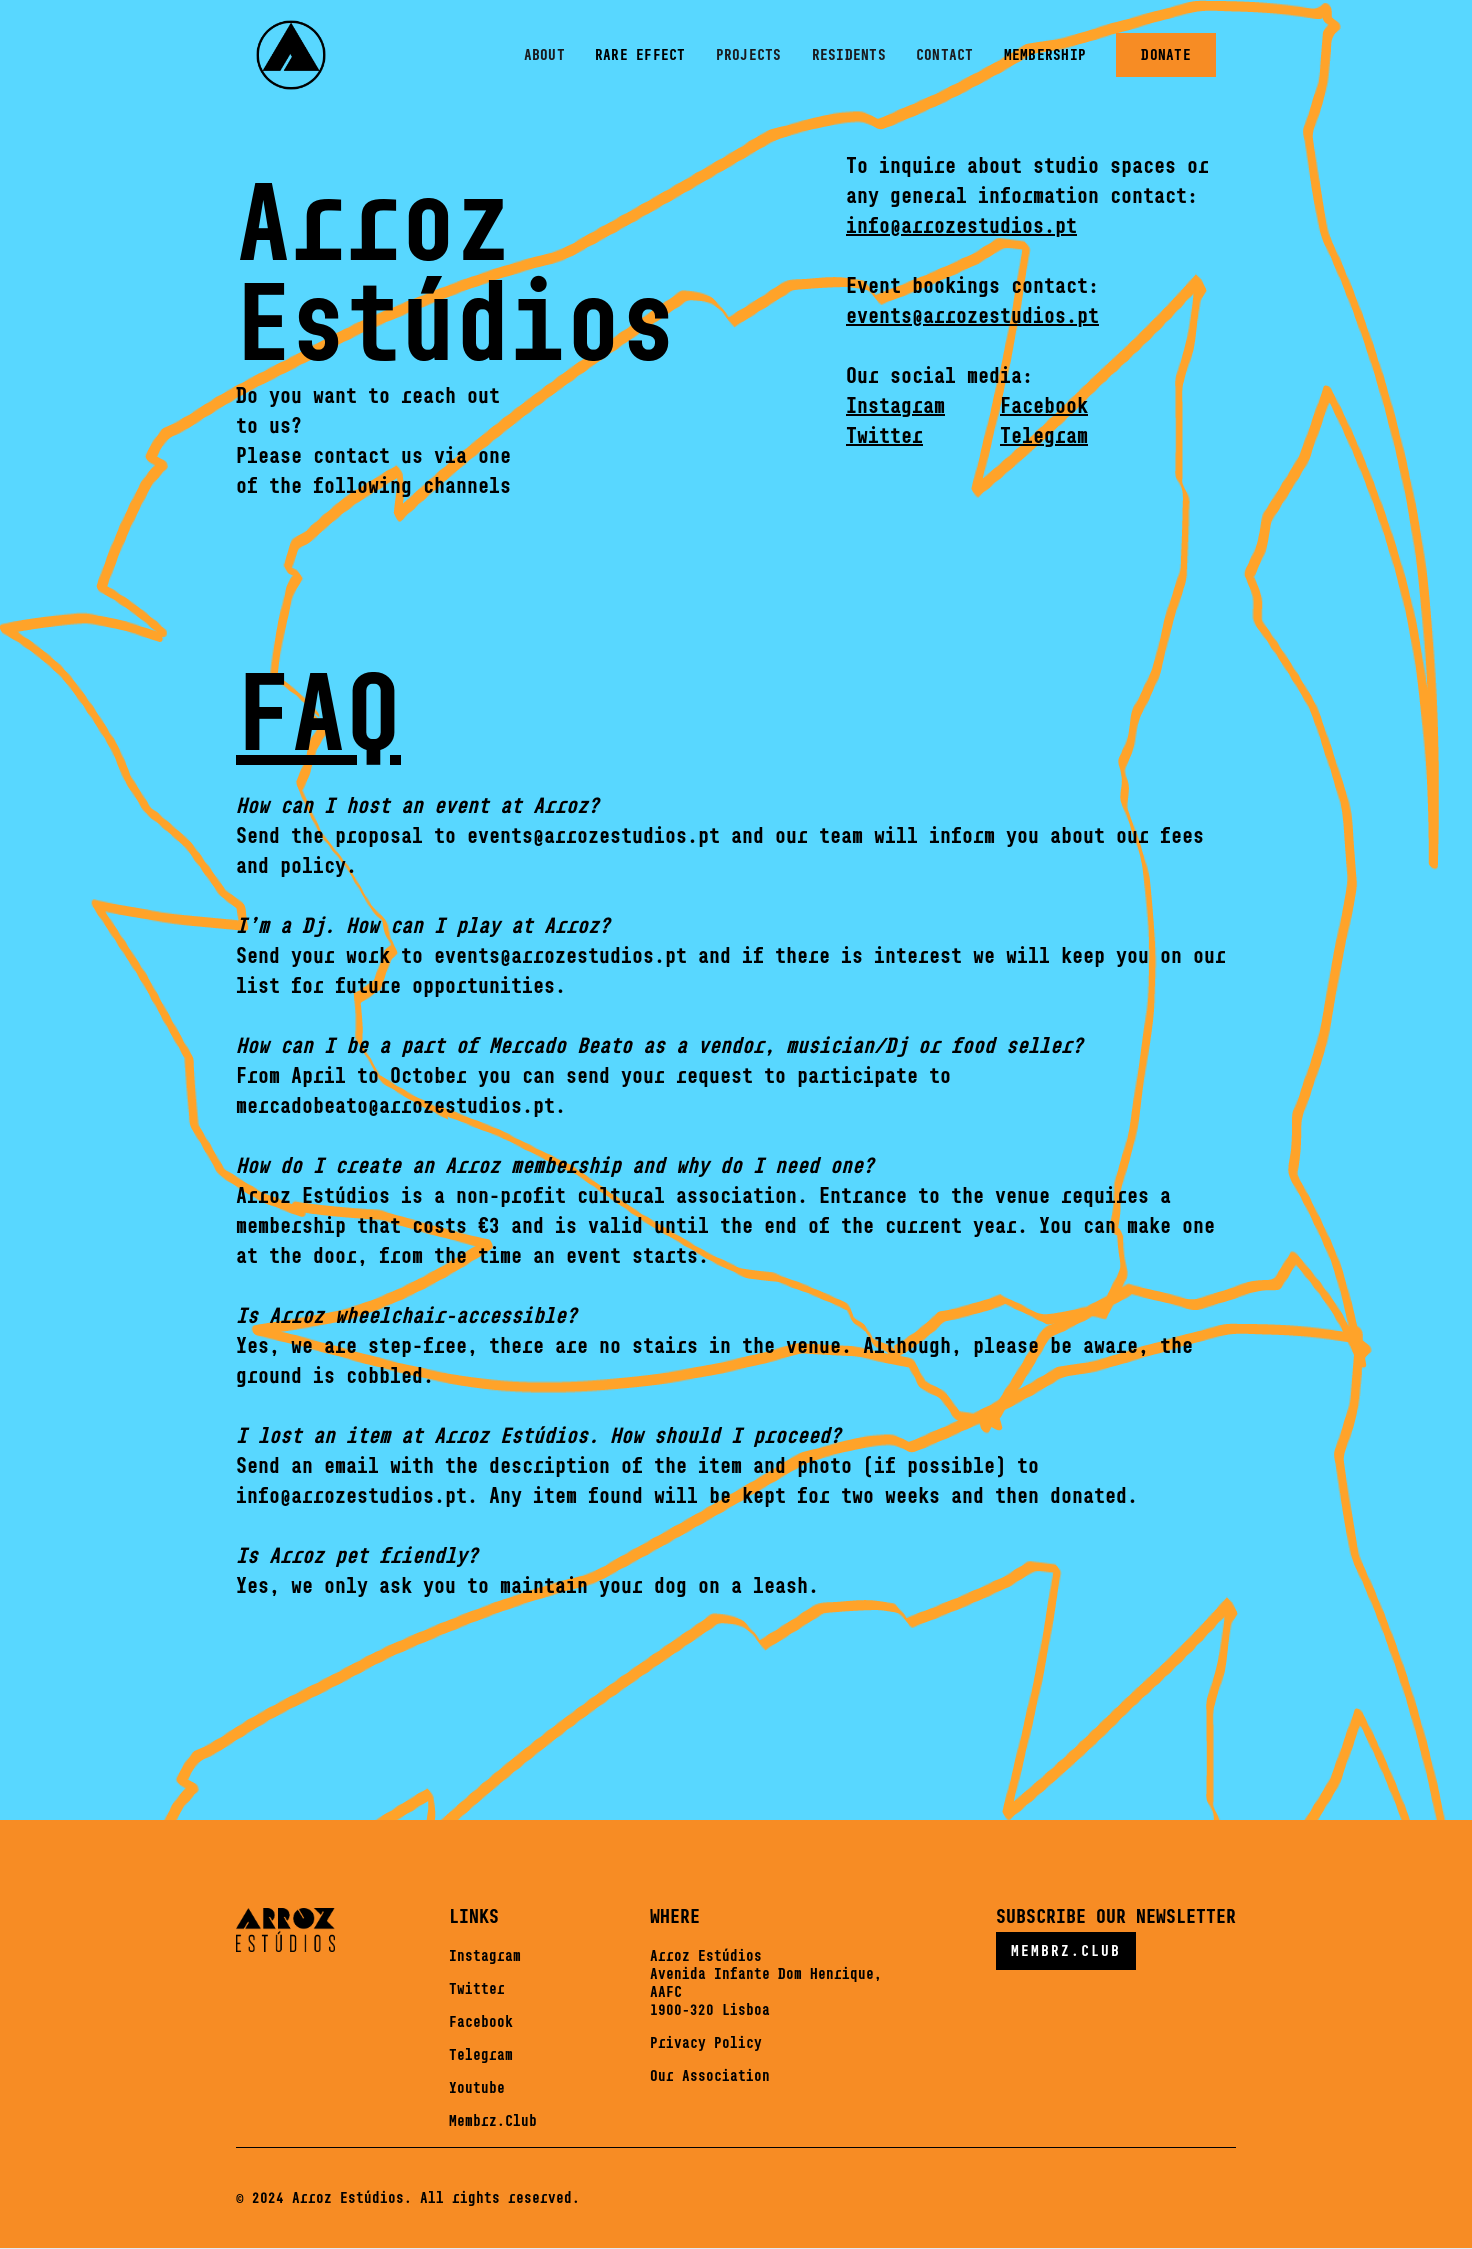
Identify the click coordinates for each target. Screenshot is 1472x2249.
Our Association (710, 2075)
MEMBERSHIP (1045, 54)
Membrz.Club (493, 2120)
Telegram (481, 2054)
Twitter (477, 1988)
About (544, 54)
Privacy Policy (706, 2042)
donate (1166, 54)
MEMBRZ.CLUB (1066, 1950)
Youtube (477, 2087)
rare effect (640, 54)
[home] (291, 55)
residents (849, 54)
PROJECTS (749, 54)
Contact (945, 54)
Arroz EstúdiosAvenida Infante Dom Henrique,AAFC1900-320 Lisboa (766, 1982)
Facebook (481, 2021)
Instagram (485, 1955)
